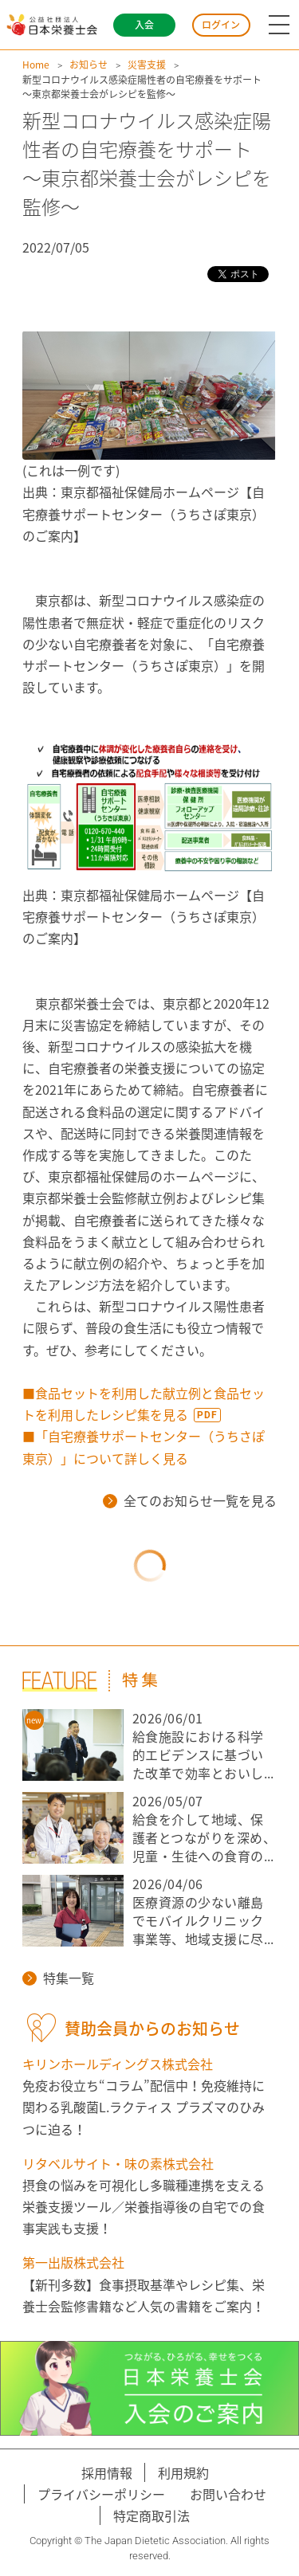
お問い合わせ (228, 2493)
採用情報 (106, 2472)
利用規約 (183, 2472)
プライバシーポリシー (101, 2493)
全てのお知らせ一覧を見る (190, 1500)
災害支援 (147, 64)
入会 (144, 25)
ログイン (221, 25)
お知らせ (88, 64)
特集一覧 (58, 1977)
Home (35, 64)
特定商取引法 (151, 2515)
